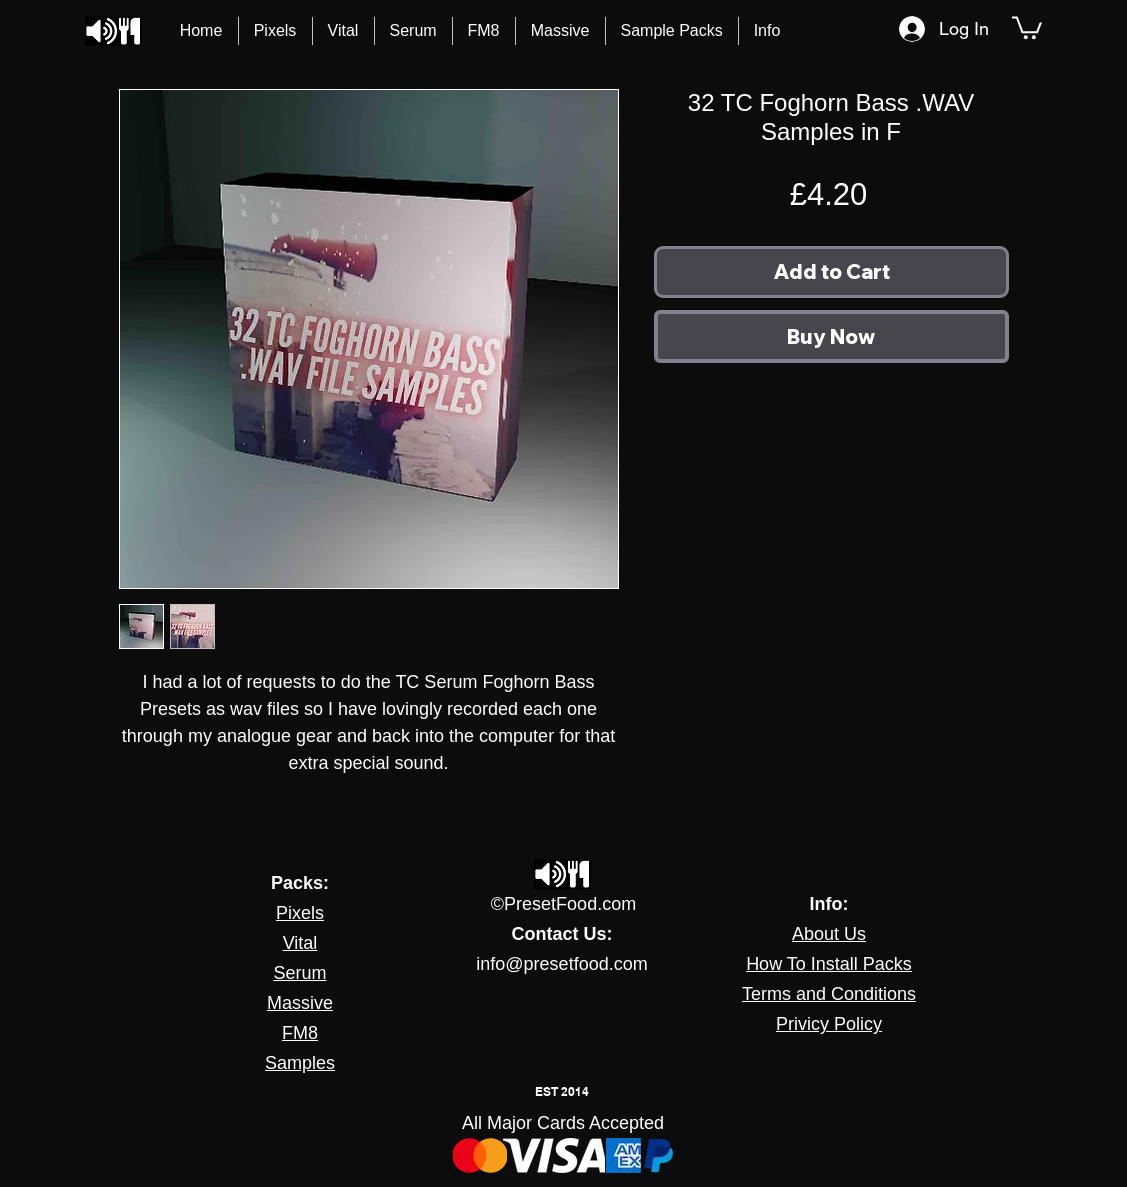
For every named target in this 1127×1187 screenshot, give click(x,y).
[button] (767, 31)
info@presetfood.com (561, 964)
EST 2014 (562, 1091)
